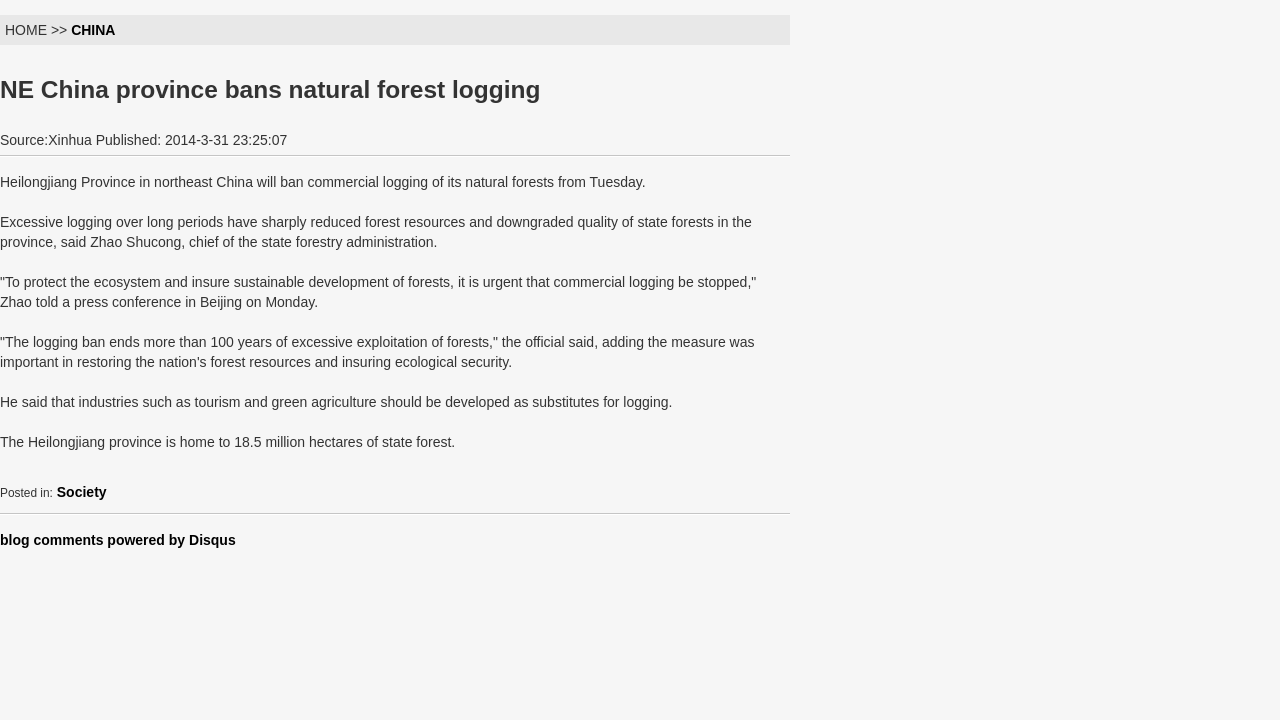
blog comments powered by (118, 540)
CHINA (93, 30)
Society (82, 492)
